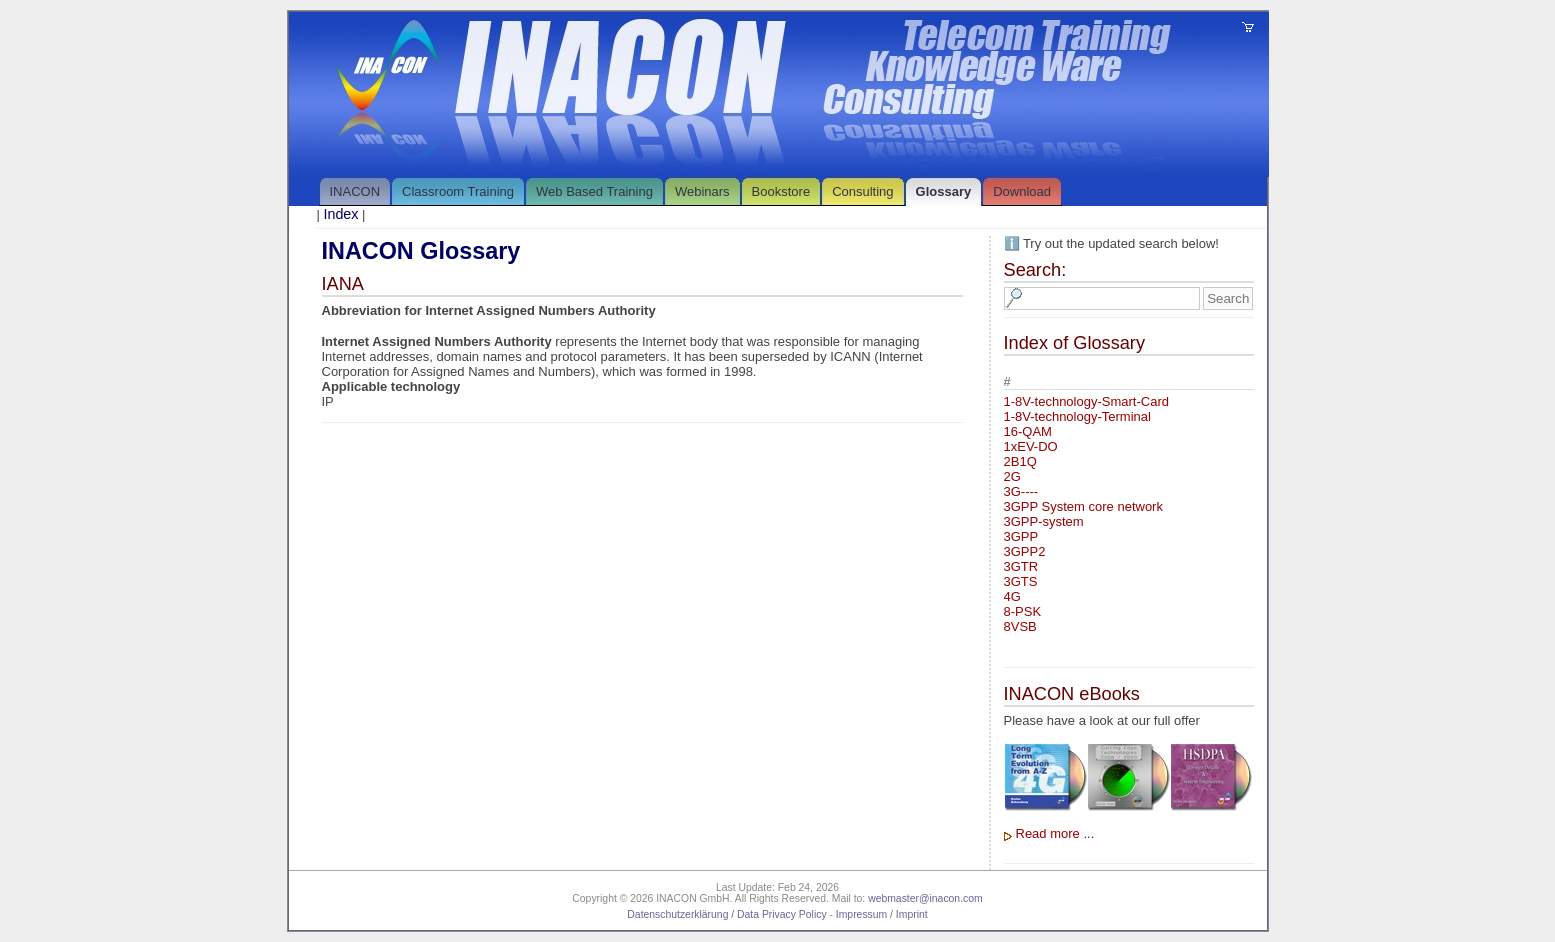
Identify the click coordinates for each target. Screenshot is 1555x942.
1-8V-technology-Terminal (1077, 416)
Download (1022, 191)
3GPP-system (1044, 521)
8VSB (1020, 626)
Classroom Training (458, 191)
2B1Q (1020, 461)
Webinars (702, 191)
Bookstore (781, 191)
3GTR (1021, 566)
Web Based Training (594, 191)
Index (341, 214)
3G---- (1021, 491)
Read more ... (1055, 833)
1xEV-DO (1031, 446)
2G (1012, 476)
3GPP (1021, 536)
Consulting (862, 191)
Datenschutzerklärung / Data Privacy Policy (726, 914)
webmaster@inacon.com (925, 898)
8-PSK (1023, 611)
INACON (355, 191)
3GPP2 (1025, 551)
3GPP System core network (1083, 506)
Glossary (944, 191)
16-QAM (1028, 431)
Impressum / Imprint (882, 914)
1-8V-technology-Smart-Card (1086, 401)
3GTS (1021, 581)
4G (1012, 596)
